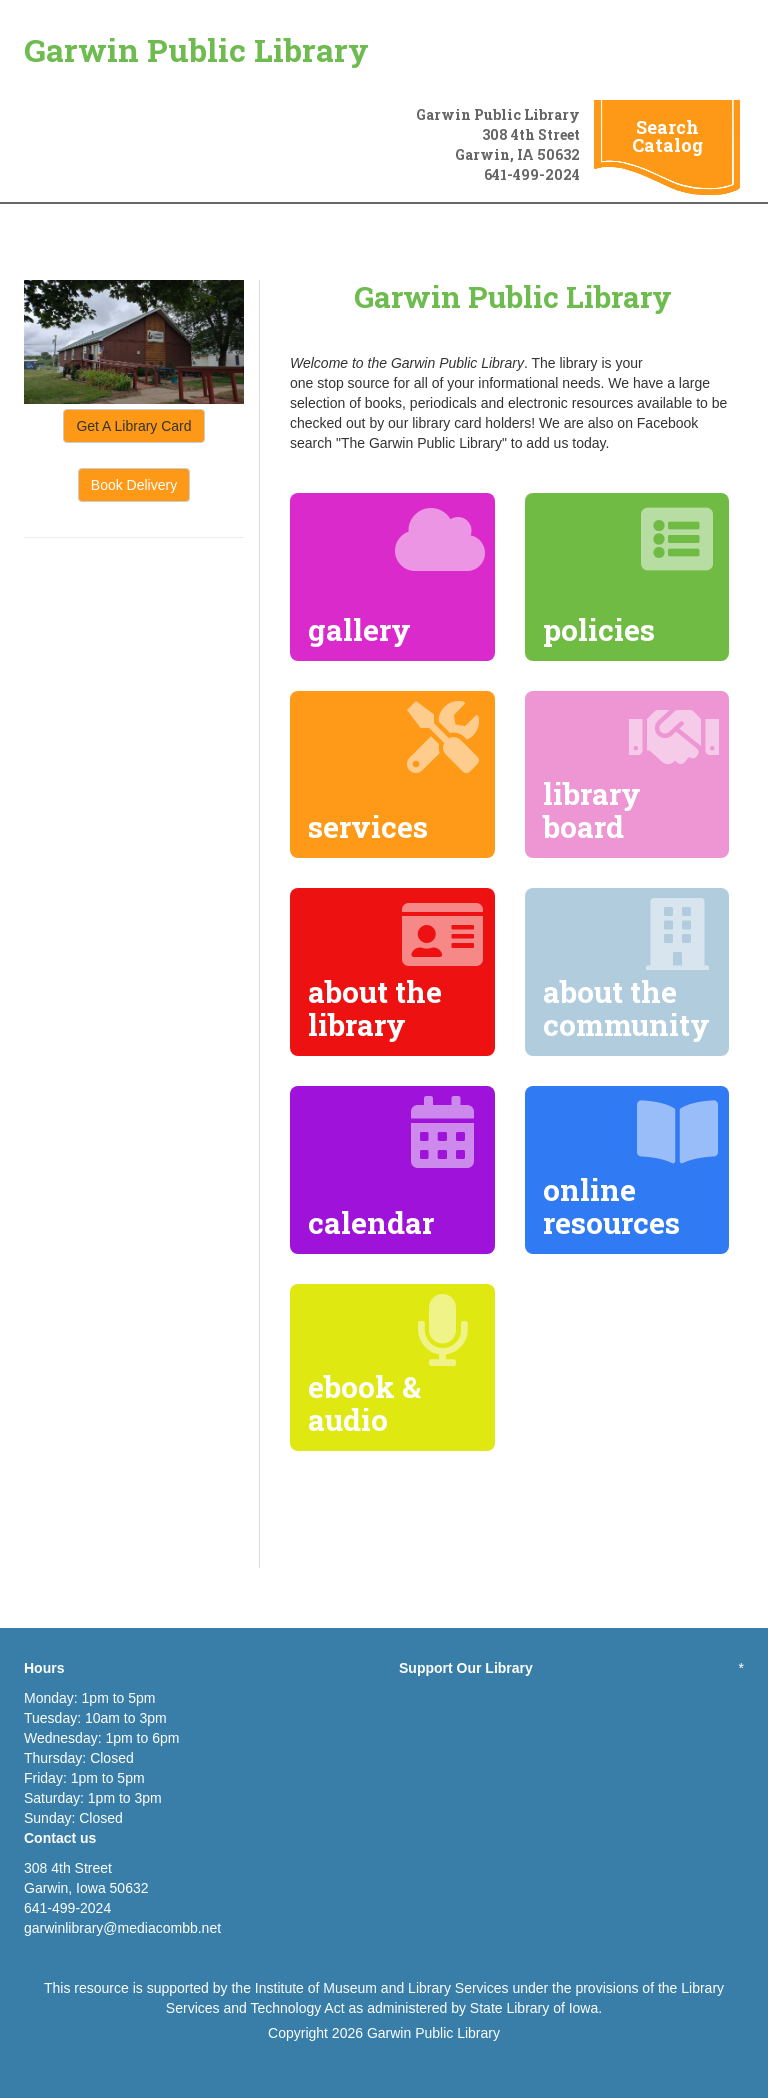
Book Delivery (134, 485)
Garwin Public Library (196, 49)
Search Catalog (667, 136)
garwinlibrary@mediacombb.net (122, 1928)
